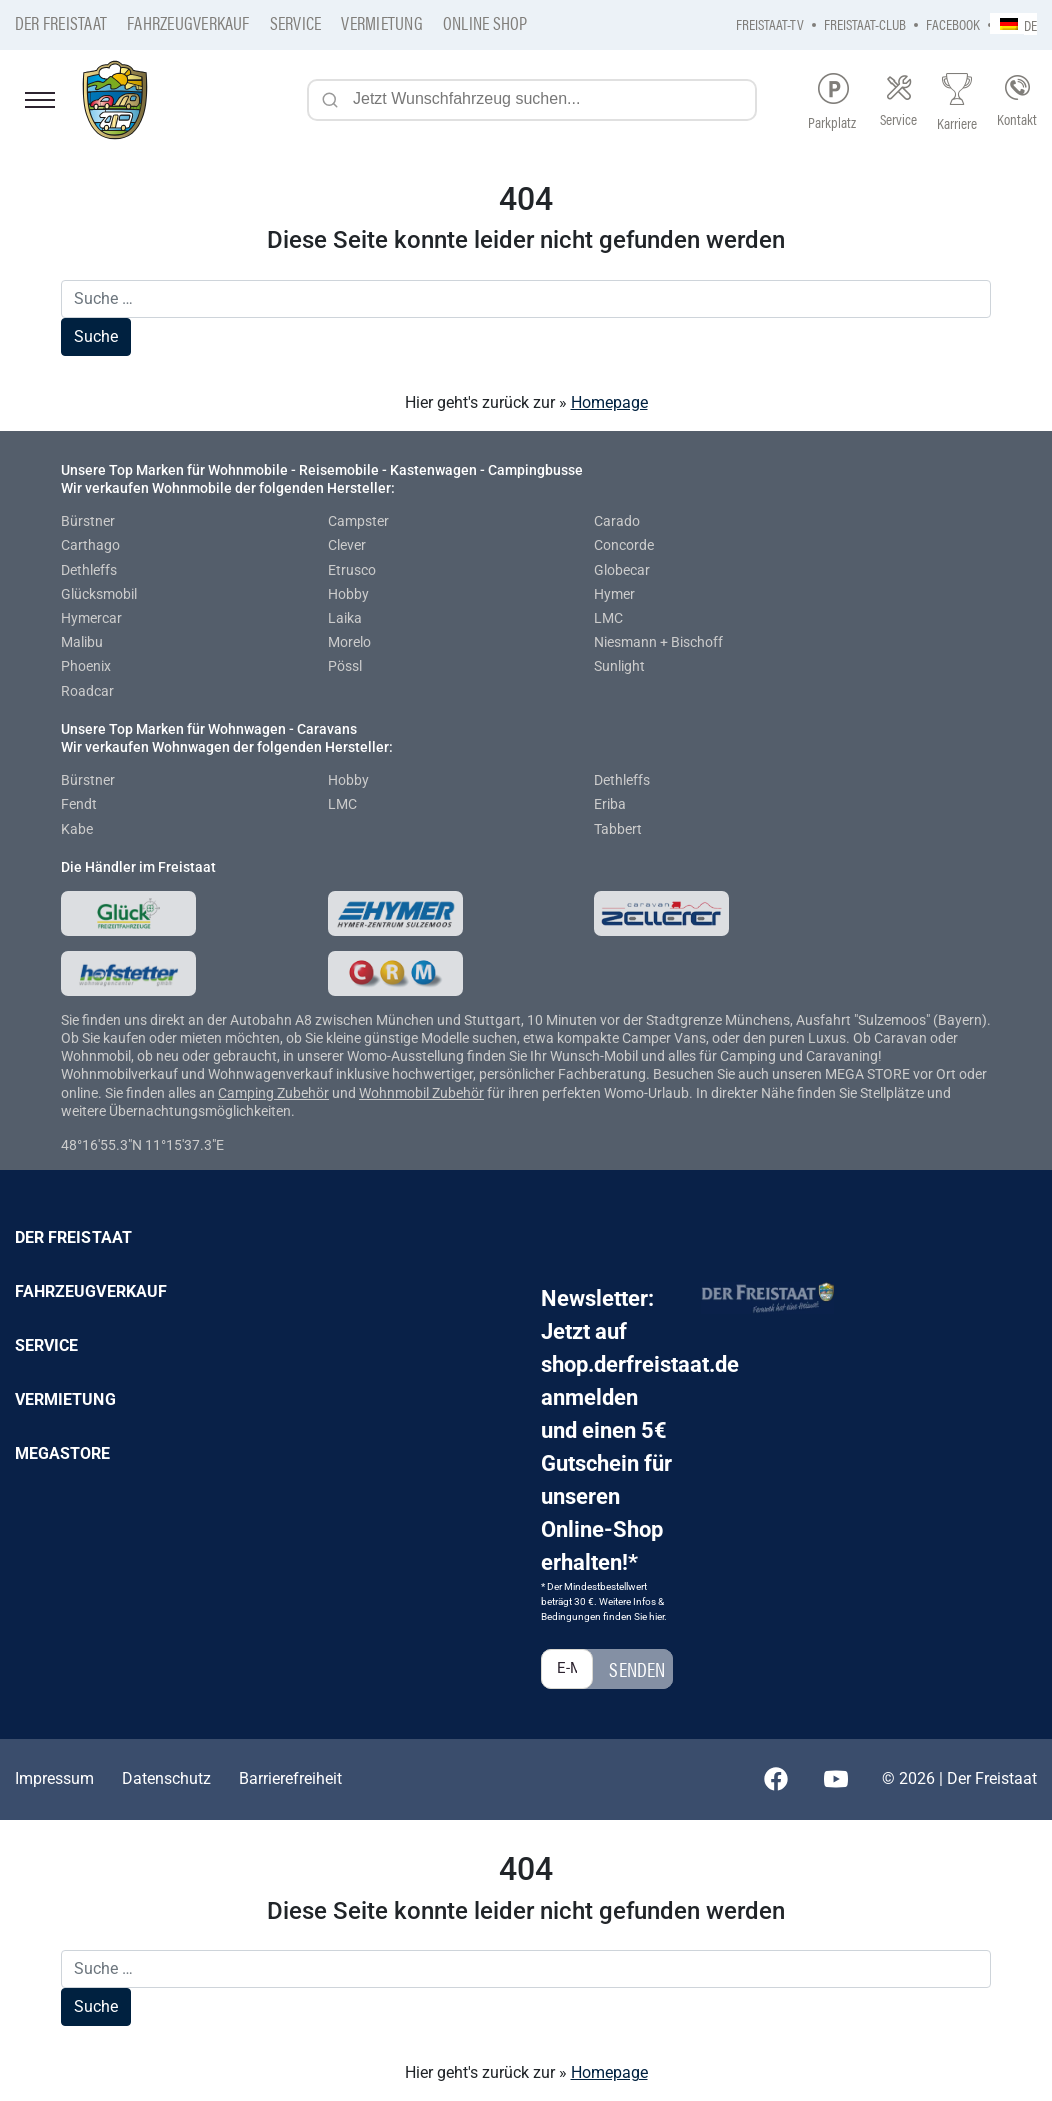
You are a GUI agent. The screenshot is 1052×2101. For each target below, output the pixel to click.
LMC (608, 618)
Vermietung (381, 22)
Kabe (77, 829)
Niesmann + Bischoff (658, 642)
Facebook (953, 23)
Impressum (54, 1778)
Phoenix (86, 666)
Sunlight (619, 666)
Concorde (624, 545)
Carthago (90, 545)
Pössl (345, 666)
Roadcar (87, 691)
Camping (247, 1093)
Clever (347, 545)
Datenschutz (166, 1778)
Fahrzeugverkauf (188, 22)
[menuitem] (1013, 23)
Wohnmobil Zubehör (421, 1093)
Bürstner (88, 521)
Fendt (79, 804)
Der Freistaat (61, 22)
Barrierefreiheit (290, 1778)
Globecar (622, 570)
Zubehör (303, 1093)
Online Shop (485, 22)
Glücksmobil (99, 594)
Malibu (82, 642)
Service (296, 22)
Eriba (610, 804)
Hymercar (91, 618)
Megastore (63, 1453)
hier (656, 1616)
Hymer (614, 594)
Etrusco (352, 570)
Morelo (349, 642)
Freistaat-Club (865, 23)
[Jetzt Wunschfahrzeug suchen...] (532, 100)
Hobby (348, 594)
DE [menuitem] (1030, 24)
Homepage (609, 402)
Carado (617, 521)
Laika (345, 618)
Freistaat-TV (770, 23)
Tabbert (618, 829)
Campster (358, 521)
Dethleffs (89, 570)
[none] (1013, 23)
